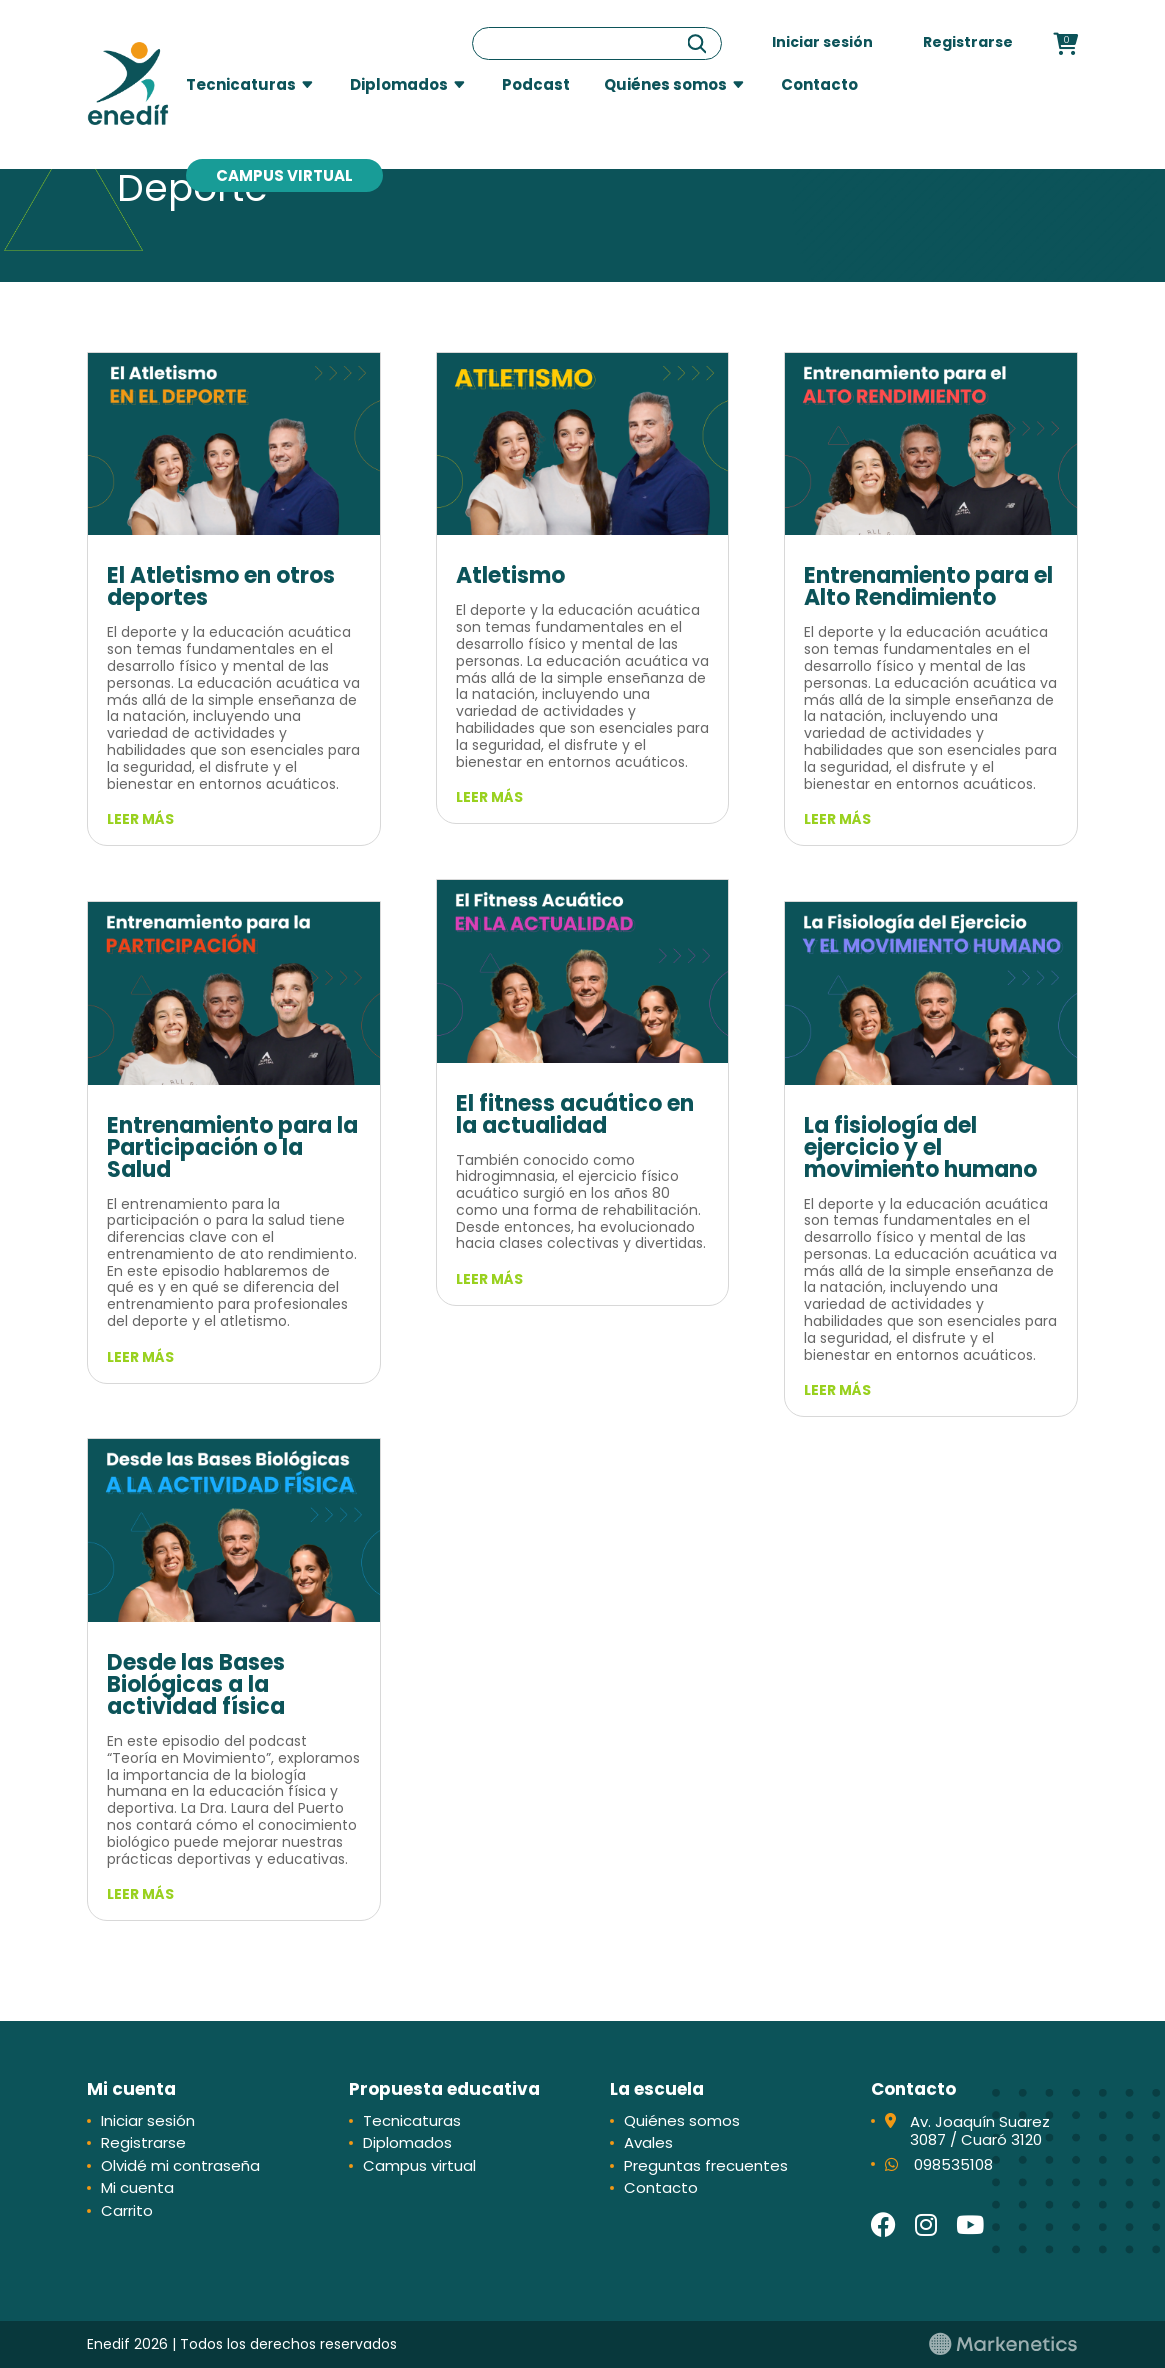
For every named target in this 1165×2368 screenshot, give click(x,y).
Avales (648, 2142)
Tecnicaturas (241, 84)
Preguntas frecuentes (706, 2165)
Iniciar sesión (822, 42)
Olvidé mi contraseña (180, 2165)
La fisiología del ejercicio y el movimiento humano (920, 1147)
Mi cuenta (137, 2187)
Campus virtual (284, 175)
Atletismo (510, 575)
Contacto (819, 84)
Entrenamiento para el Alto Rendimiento (928, 586)
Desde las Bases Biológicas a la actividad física (196, 1684)
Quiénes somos (665, 84)
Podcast (536, 84)
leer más (140, 819)
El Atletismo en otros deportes (221, 586)
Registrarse (968, 42)
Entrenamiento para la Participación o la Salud (232, 1147)
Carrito (127, 2210)
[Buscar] (697, 43)
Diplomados (399, 84)
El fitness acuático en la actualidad (575, 1114)
